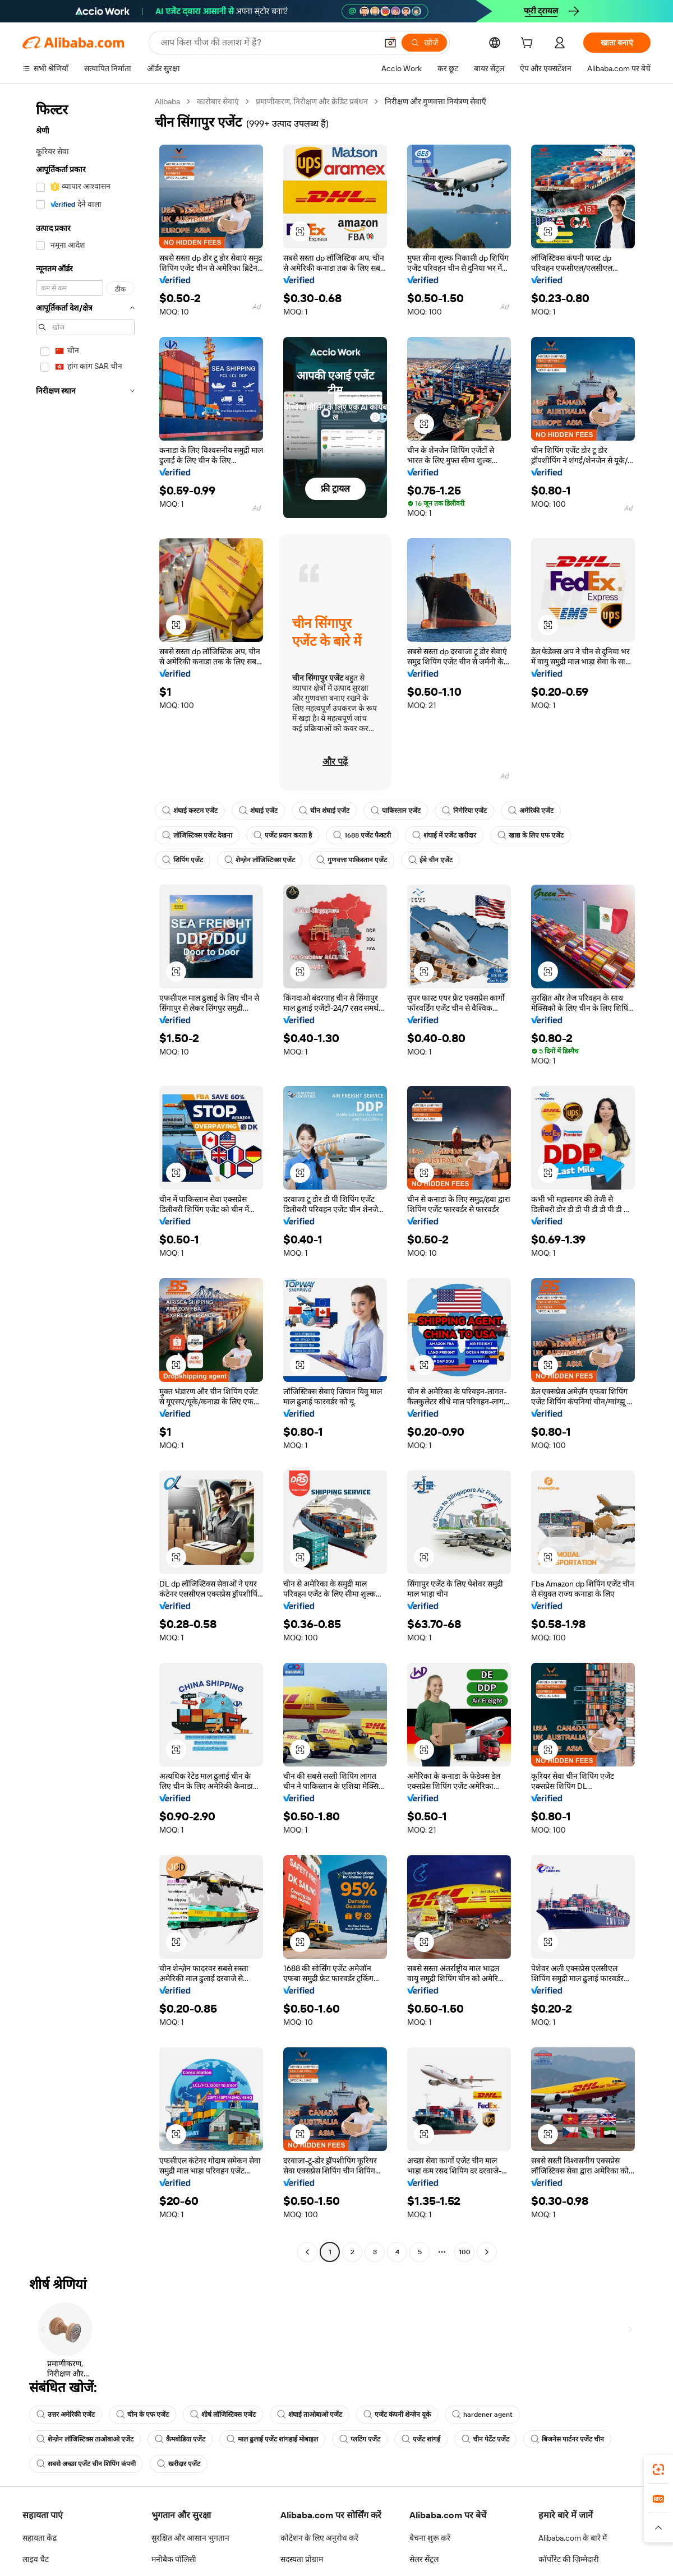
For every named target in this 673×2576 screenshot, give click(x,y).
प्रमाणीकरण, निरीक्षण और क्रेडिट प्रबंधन (312, 101)
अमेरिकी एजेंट (531, 810)
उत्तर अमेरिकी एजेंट (65, 2414)
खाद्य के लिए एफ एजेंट (530, 835)
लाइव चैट (35, 2559)
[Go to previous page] (307, 2252)
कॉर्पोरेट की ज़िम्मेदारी (568, 2559)
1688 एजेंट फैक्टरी (362, 835)
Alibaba (167, 101)
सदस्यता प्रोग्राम (301, 2559)
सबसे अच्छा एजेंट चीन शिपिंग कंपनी (86, 2463)
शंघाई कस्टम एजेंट (190, 810)
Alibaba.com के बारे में (572, 2537)
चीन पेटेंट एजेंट (485, 2439)
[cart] (528, 44)
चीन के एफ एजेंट (142, 2414)
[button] (300, 231)
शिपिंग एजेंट (182, 859)
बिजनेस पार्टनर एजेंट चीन (567, 2439)
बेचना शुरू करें (429, 2537)
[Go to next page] (487, 2252)
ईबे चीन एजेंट (430, 859)
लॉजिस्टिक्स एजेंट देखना (197, 835)
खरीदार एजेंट (178, 2463)
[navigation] (85, 1178)
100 (465, 2252)
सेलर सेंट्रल (424, 2559)
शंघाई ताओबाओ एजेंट (309, 2414)
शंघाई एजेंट (258, 810)
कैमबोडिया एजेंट (180, 2439)
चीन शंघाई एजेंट (324, 810)
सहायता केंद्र (39, 2537)
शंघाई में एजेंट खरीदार (444, 835)
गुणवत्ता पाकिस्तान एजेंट (351, 859)
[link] (658, 2469)
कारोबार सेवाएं (218, 101)
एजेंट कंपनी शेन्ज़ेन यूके (397, 2414)
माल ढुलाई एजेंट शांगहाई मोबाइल (272, 2439)
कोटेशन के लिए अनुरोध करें (319, 2537)
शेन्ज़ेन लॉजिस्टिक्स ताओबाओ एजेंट (84, 2439)
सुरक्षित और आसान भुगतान (190, 2537)
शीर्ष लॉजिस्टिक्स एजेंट (223, 2414)
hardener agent (482, 2414)
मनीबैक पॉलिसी (173, 2559)
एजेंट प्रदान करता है (282, 835)
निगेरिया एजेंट (464, 810)
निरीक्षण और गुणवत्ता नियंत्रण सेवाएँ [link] (435, 101)
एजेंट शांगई (421, 2439)
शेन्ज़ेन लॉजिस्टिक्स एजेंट (259, 859)
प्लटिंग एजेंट (359, 2439)
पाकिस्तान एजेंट (396, 810)
